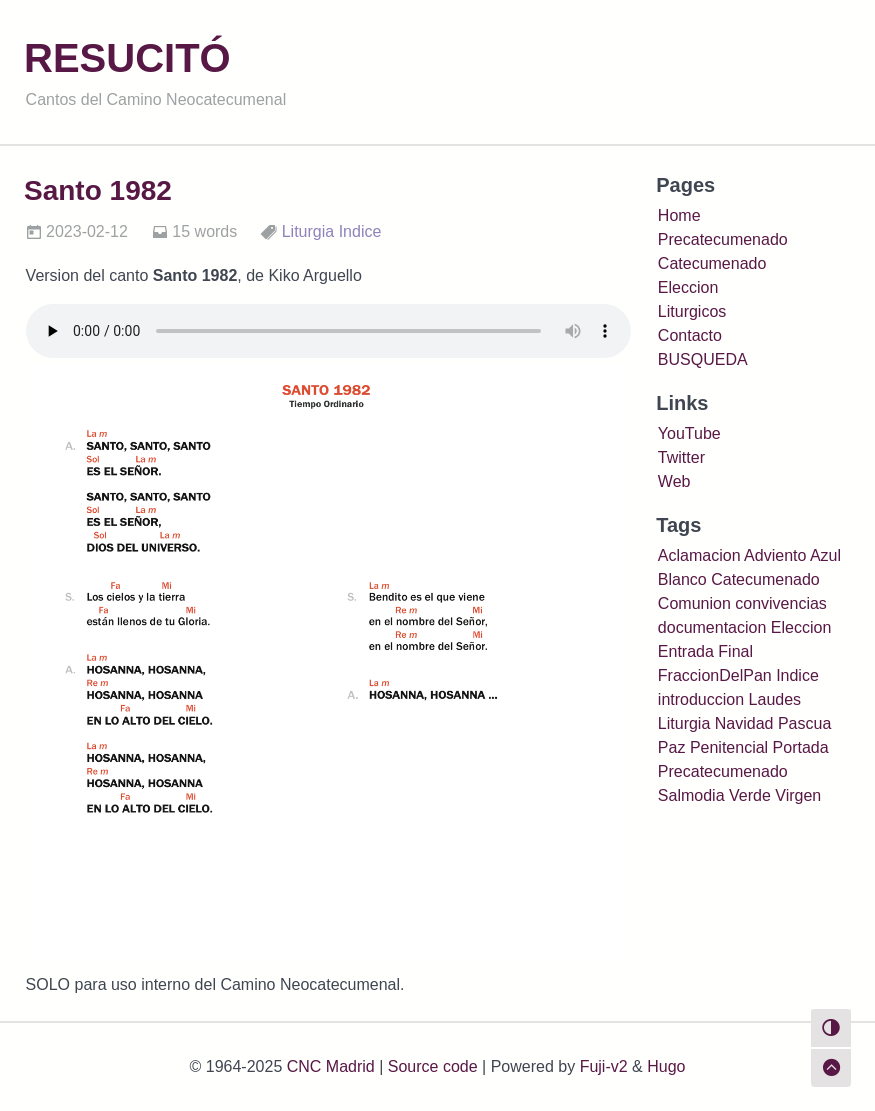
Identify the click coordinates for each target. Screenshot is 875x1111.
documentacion (712, 627)
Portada (801, 747)
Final (735, 651)
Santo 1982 (98, 190)
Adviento (775, 555)
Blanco (682, 579)
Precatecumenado (723, 239)
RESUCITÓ (127, 58)
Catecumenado (712, 263)
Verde (750, 795)
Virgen (798, 795)
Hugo (666, 1066)
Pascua (804, 723)
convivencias (781, 603)
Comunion (694, 603)
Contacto (690, 335)
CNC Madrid (331, 1066)
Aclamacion (699, 555)
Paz (672, 747)
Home (679, 215)
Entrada (686, 651)
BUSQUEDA (703, 359)
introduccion (701, 699)
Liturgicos (692, 311)
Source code (433, 1066)
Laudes (775, 699)
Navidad (744, 723)
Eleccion (688, 287)
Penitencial (729, 747)
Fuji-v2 (604, 1066)
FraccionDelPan (715, 675)
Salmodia (691, 795)
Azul (825, 555)
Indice (360, 231)
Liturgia (308, 231)
